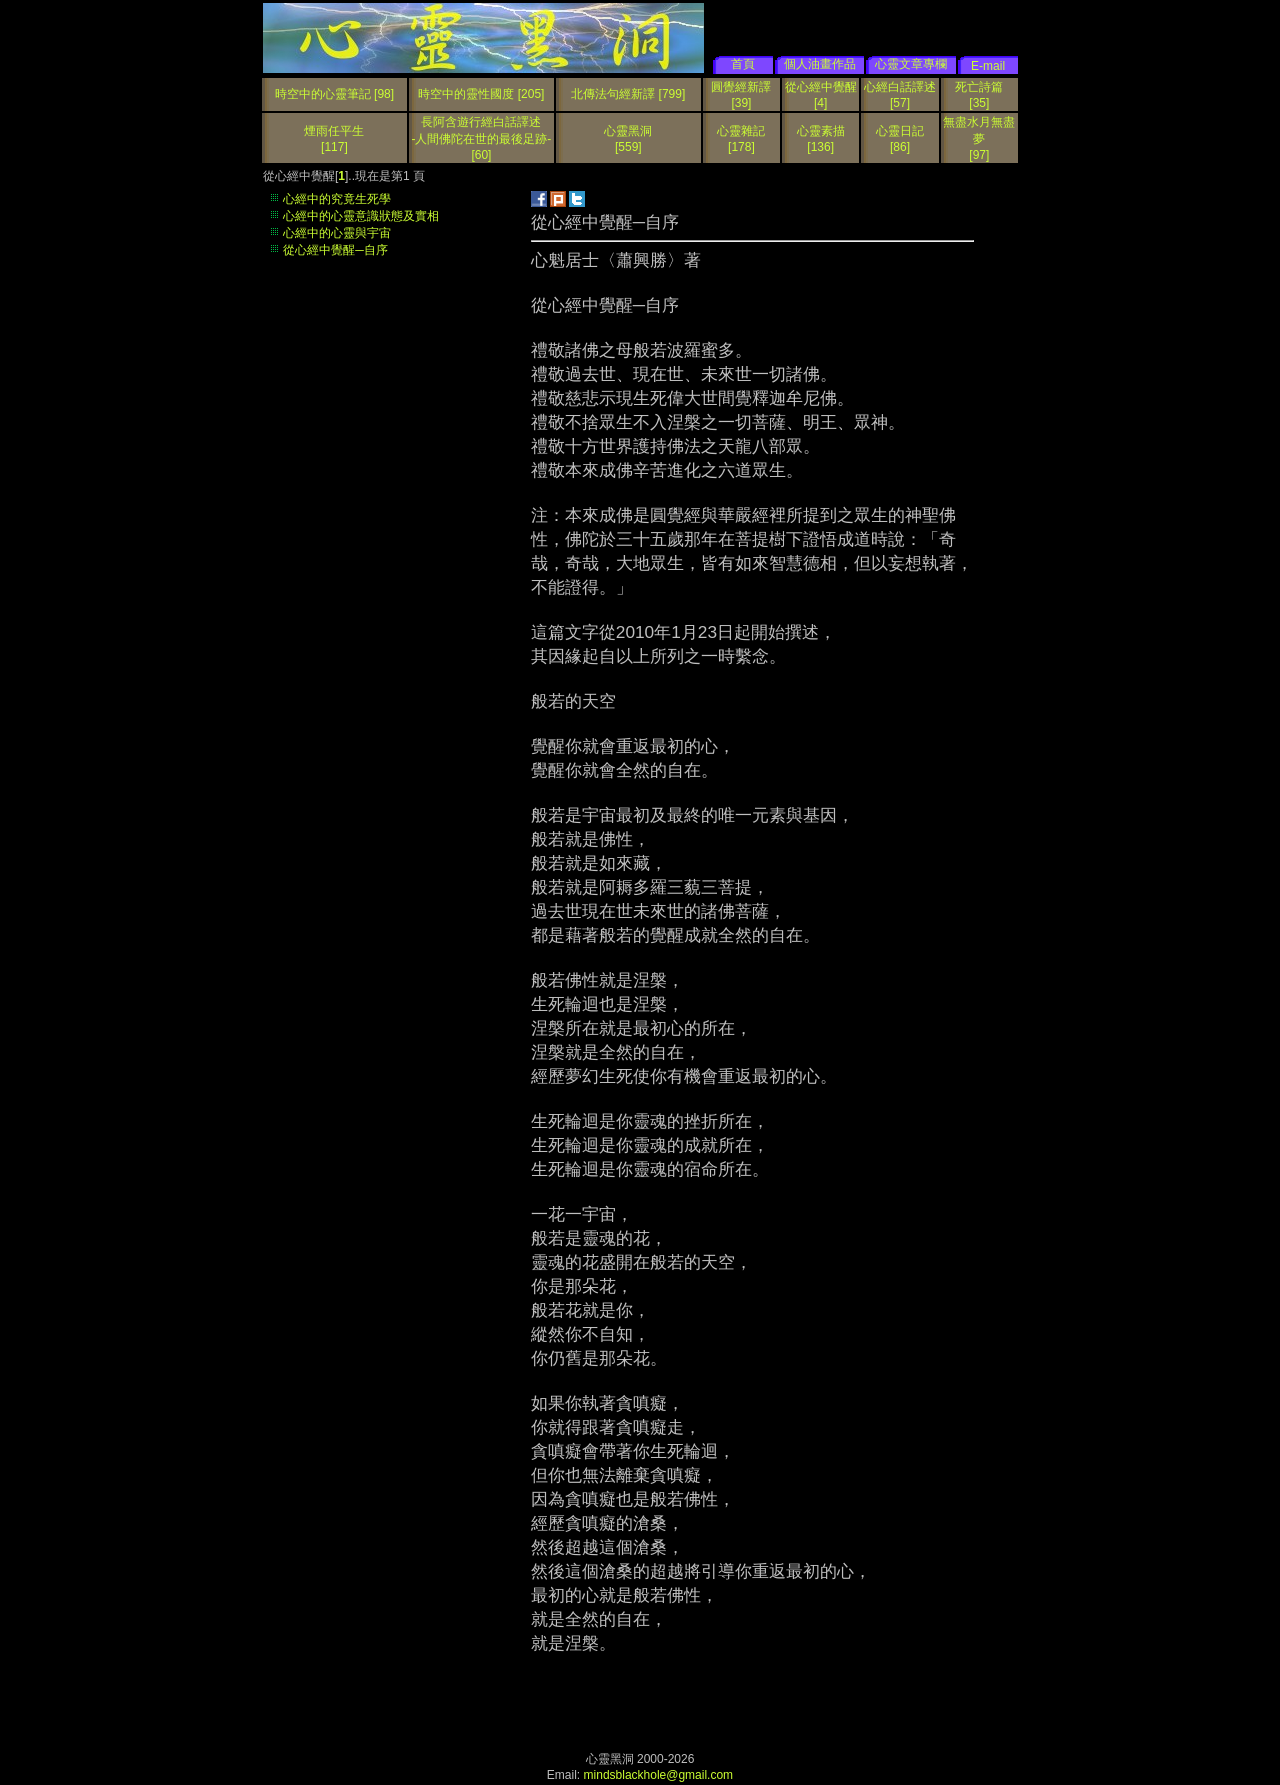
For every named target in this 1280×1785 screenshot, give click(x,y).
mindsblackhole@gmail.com (659, 1775)
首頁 (743, 64)
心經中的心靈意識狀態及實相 (361, 216)
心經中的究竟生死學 (337, 199)
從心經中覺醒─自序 (335, 250)
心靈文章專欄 (911, 64)
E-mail (988, 66)
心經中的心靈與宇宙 (337, 233)
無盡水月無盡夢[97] (979, 138)
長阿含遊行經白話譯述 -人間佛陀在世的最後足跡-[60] (481, 138)
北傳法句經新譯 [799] (628, 94)
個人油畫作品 (820, 64)
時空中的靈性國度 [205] (481, 94)
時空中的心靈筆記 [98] (334, 94)
